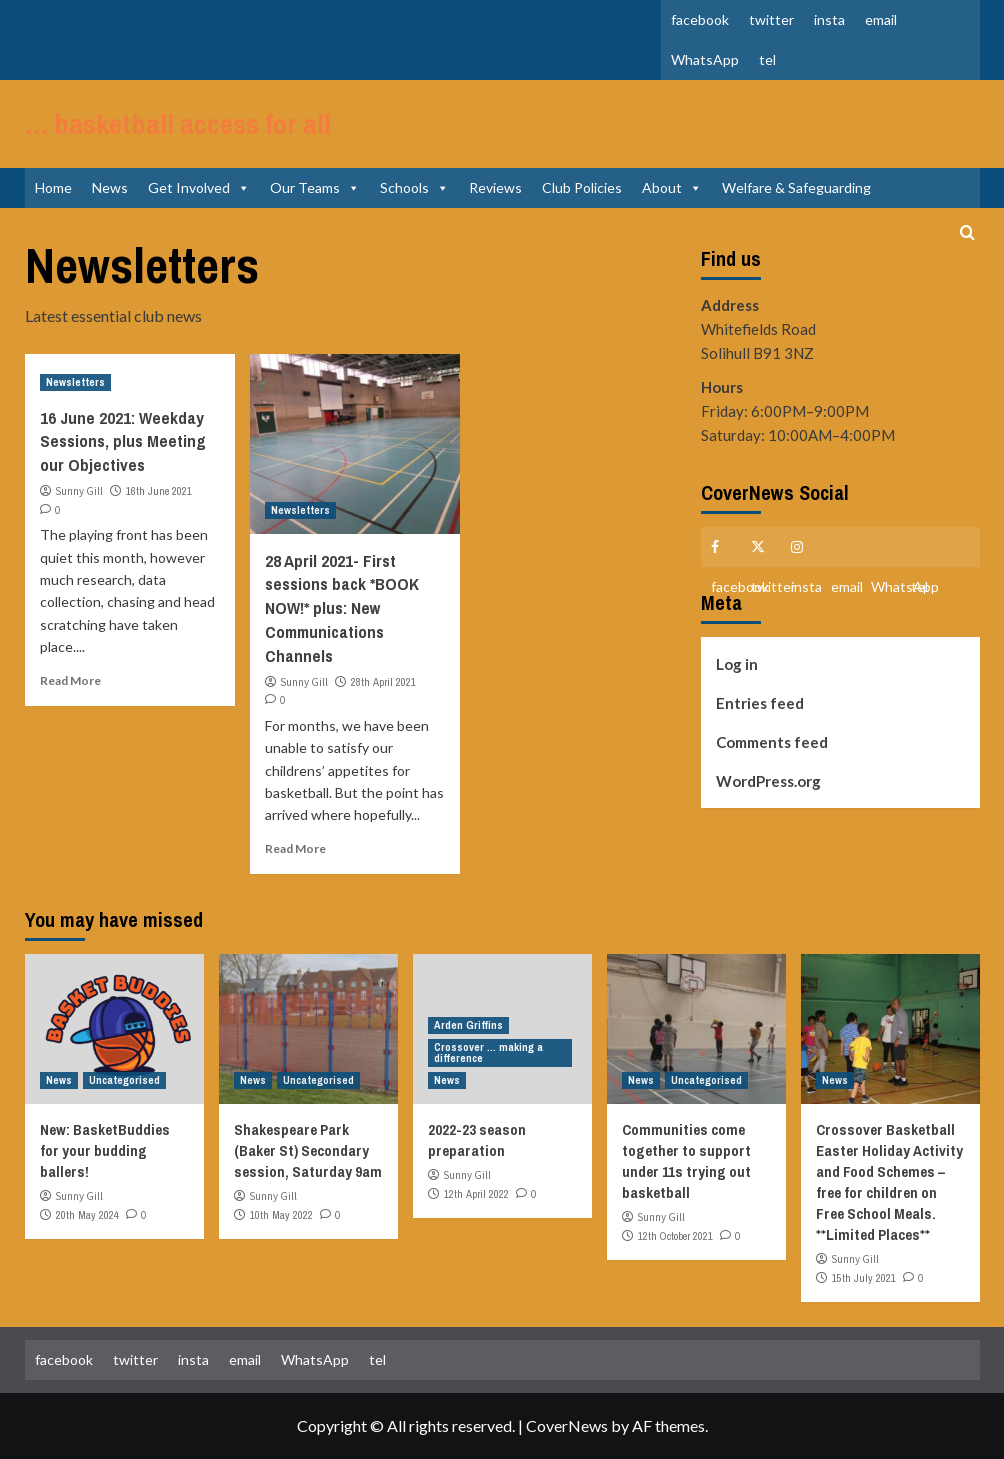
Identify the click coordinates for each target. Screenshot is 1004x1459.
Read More (70, 680)
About (672, 187)
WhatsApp (705, 59)
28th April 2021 (383, 682)
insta (829, 19)
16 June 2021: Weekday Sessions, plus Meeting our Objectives (123, 441)
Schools (414, 187)
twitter (771, 19)
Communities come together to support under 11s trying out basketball (686, 1161)
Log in (737, 664)
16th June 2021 (159, 491)
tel (767, 59)
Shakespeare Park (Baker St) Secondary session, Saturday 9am (308, 1150)
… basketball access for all (178, 124)
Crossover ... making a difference (488, 1052)
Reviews (495, 187)
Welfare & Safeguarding (796, 187)
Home (53, 187)
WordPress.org (768, 781)
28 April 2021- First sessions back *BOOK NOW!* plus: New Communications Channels (342, 608)
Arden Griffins (468, 1025)
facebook (700, 19)
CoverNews (567, 1425)
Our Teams (315, 187)
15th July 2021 (864, 1278)
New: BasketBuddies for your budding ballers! (105, 1150)
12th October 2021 (675, 1236)
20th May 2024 (87, 1215)
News (110, 187)
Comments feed (772, 742)
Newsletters (75, 382)
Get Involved (199, 187)
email (881, 19)
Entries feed (760, 703)
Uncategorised (124, 1080)
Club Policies (582, 187)
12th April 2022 (476, 1194)
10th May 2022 (281, 1215)
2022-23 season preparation (477, 1140)
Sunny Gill (79, 491)
